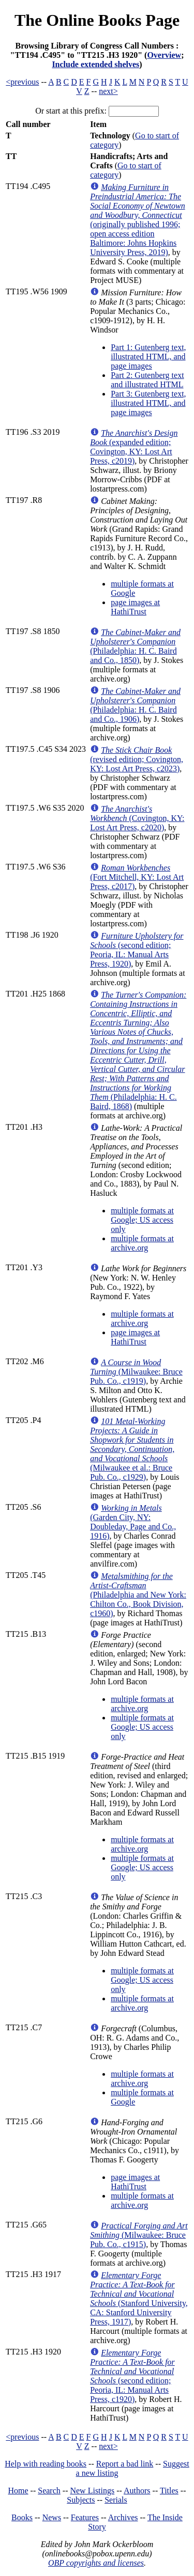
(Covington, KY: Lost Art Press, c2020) (137, 818)
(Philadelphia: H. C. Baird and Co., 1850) (135, 646)
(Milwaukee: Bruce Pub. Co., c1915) (139, 2235)
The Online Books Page (97, 20)
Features (85, 2517)
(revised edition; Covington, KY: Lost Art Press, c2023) (136, 759)
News (51, 2517)
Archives (123, 2517)
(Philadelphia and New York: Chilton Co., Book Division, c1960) (138, 1595)
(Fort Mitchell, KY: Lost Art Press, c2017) (137, 877)
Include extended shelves (95, 64)
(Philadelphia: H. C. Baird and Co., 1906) (135, 705)
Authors (137, 2490)
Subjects (81, 2499)
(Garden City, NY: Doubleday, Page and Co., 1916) (133, 1522)
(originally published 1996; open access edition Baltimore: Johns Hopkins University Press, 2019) (137, 220)
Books (22, 2517)
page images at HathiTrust (135, 607)
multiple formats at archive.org (142, 1243)
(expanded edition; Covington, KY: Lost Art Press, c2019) (133, 447)
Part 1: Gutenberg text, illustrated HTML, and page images (148, 356)
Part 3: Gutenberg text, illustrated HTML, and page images (148, 403)
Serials (116, 2499)
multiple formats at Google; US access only (142, 1220)
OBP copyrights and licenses (96, 2562)
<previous (22, 81)
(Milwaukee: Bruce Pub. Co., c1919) (136, 1371)
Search (49, 2490)
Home (18, 2490)
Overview (164, 55)
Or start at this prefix (69, 110)
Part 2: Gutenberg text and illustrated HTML (147, 380)
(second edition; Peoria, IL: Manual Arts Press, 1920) (136, 949)
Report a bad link (125, 2463)
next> (108, 91)
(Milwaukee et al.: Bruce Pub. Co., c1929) (132, 1449)
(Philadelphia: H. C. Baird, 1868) (138, 1050)
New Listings (92, 2490)
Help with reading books (45, 2463)
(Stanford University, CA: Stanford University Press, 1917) (139, 2298)
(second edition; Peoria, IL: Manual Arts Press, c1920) (132, 2376)
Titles (169, 2490)
